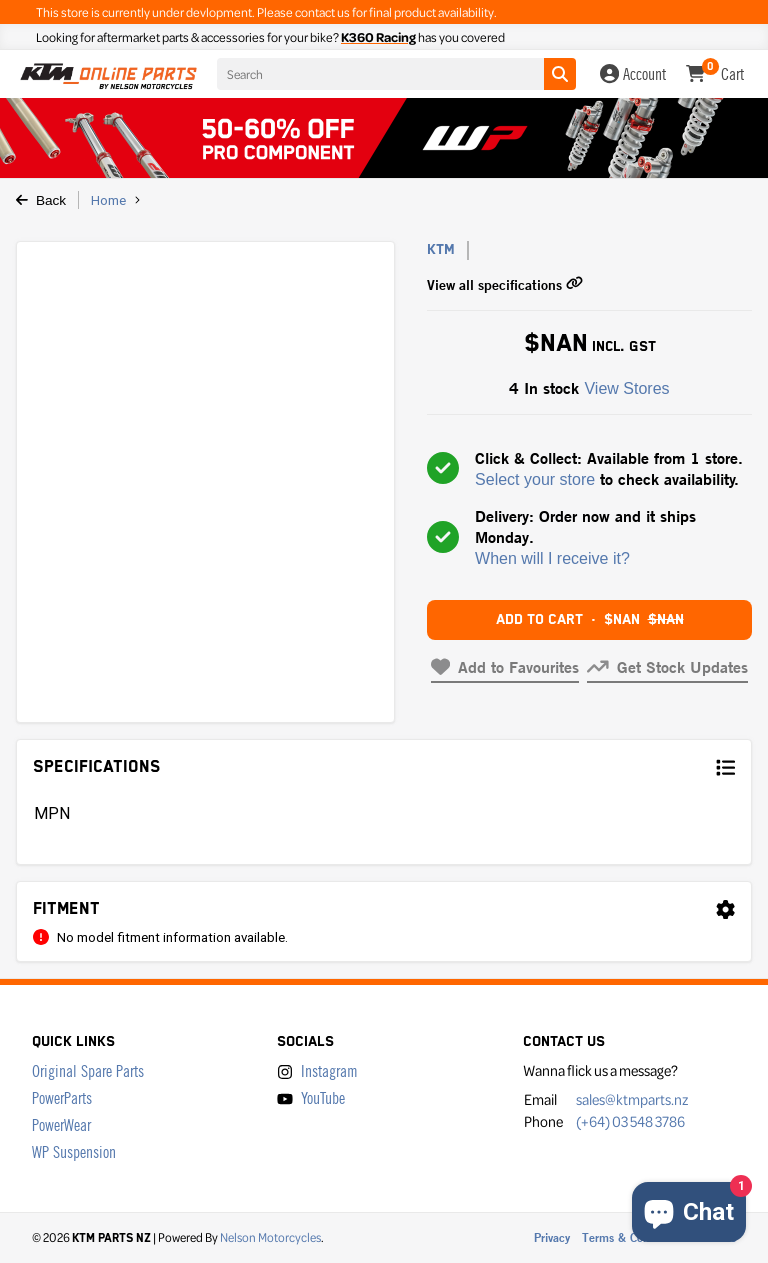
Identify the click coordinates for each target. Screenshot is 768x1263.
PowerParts (62, 1098)
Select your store (535, 479)
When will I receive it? (552, 558)
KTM (441, 250)
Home (108, 200)
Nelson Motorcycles (270, 1237)
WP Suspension (74, 1152)
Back (41, 200)
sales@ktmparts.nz (632, 1099)
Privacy (552, 1237)
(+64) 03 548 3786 (630, 1121)
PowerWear (61, 1125)
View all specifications (505, 285)
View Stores (626, 388)
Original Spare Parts (88, 1071)
